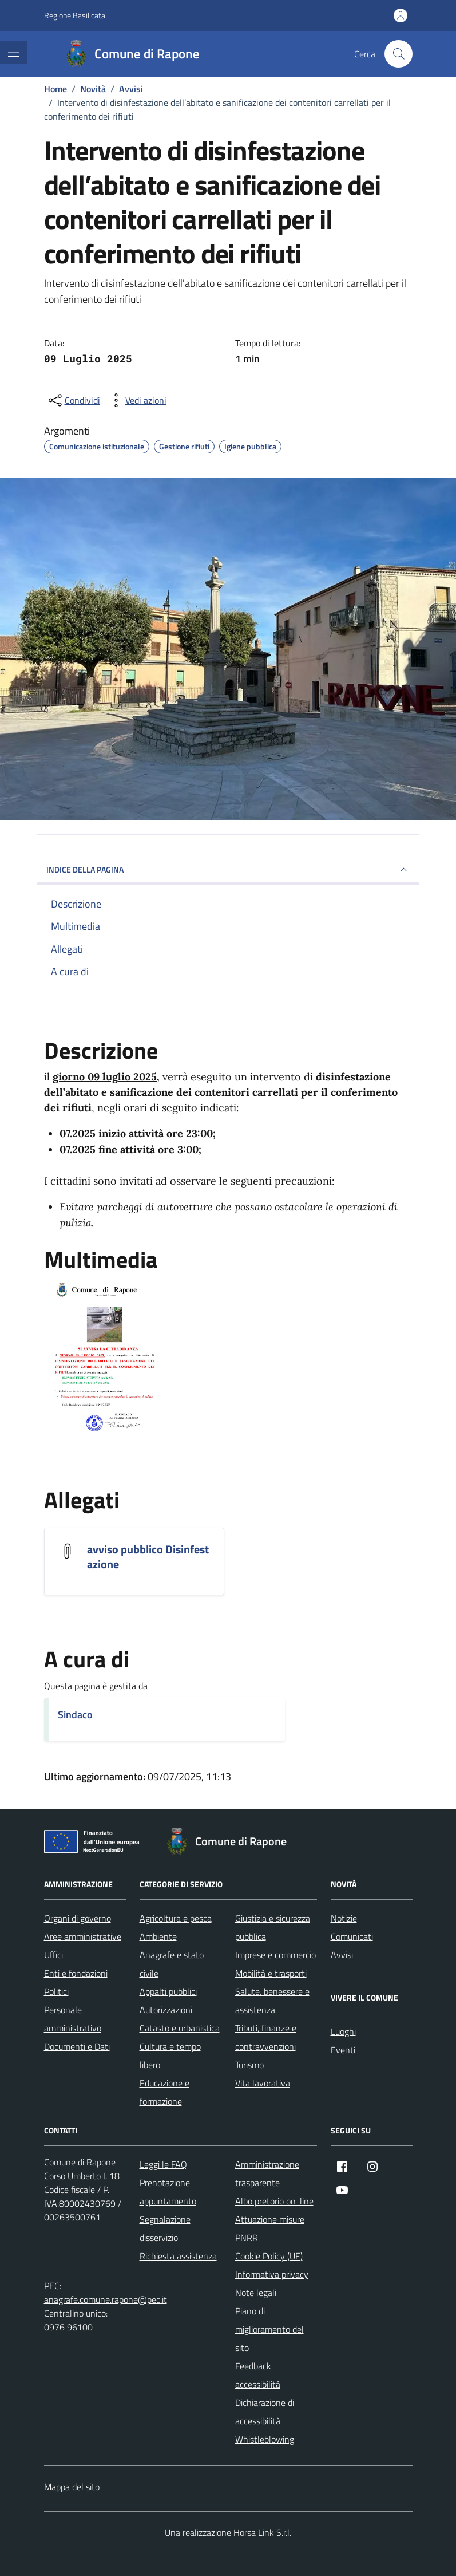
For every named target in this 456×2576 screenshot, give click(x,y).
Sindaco (75, 1714)
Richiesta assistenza (178, 2256)
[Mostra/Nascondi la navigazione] (14, 53)
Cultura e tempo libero (170, 2056)
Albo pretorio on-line (274, 2201)
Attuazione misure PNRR (269, 2228)
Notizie (344, 1918)
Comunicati (352, 1936)
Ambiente (158, 1936)
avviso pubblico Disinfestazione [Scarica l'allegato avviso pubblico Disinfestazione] (148, 1557)
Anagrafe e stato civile (172, 1964)
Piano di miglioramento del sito (269, 2329)
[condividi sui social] (73, 400)
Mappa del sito (72, 2487)
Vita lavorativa (262, 2083)
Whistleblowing (264, 2439)
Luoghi (343, 2031)
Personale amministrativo (72, 2019)
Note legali (255, 2292)
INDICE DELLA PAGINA (228, 870)
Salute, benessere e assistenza (272, 2001)
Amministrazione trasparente (267, 2173)
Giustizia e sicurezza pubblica (272, 1927)
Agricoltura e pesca (176, 1918)
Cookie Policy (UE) (269, 2256)
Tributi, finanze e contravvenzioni (265, 2037)
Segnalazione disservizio (165, 2228)
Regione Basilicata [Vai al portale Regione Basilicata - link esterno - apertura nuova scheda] (74, 15)
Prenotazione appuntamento (168, 2192)
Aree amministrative (82, 1936)
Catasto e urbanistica (180, 2028)
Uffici (53, 1955)
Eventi (343, 2050)
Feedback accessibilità (257, 2375)
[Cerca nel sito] (398, 54)
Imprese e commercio (275, 1955)
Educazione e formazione (164, 2092)
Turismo (249, 2065)
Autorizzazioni (166, 2010)
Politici (56, 1991)
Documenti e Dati (77, 2046)
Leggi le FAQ (163, 2164)
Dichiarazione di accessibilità (264, 2412)
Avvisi (342, 1955)
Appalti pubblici (168, 1991)
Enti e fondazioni (76, 1973)
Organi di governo (77, 1918)
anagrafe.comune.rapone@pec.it (105, 2299)
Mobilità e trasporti (271, 1973)
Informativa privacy (271, 2274)
